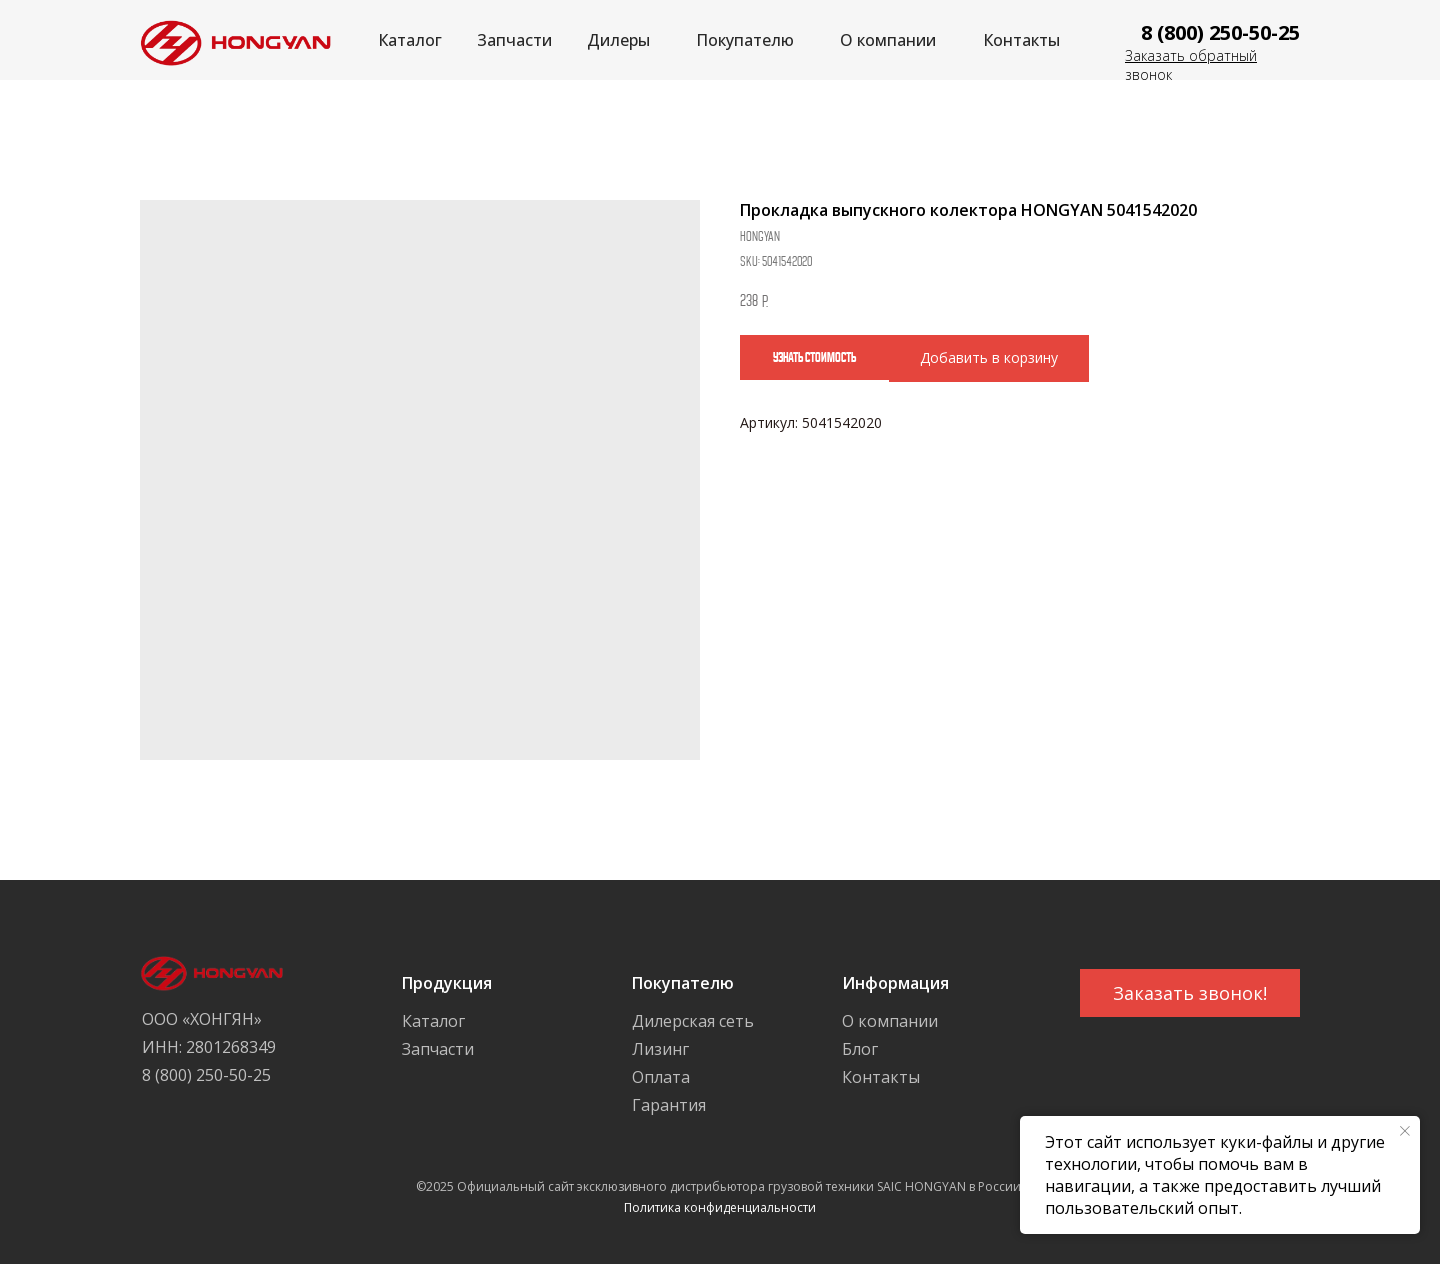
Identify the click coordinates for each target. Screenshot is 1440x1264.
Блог (860, 1049)
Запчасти (514, 40)
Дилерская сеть (693, 1021)
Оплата (661, 1077)
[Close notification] (1405, 1131)
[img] (230, 40)
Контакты (1021, 40)
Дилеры (618, 40)
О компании (888, 40)
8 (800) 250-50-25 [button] (1220, 32)
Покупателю (745, 40)
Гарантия (669, 1105)
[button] (1190, 993)
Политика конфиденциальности (720, 1207)
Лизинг (660, 1049)
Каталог (410, 40)
